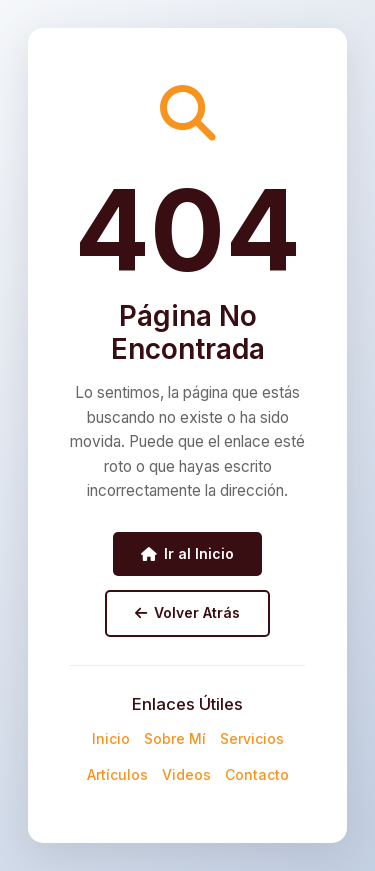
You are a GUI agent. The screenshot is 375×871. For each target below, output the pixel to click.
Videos (186, 774)
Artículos (117, 774)
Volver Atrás (187, 612)
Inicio (111, 738)
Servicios (252, 738)
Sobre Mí (175, 738)
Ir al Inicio (187, 553)
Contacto (257, 774)
